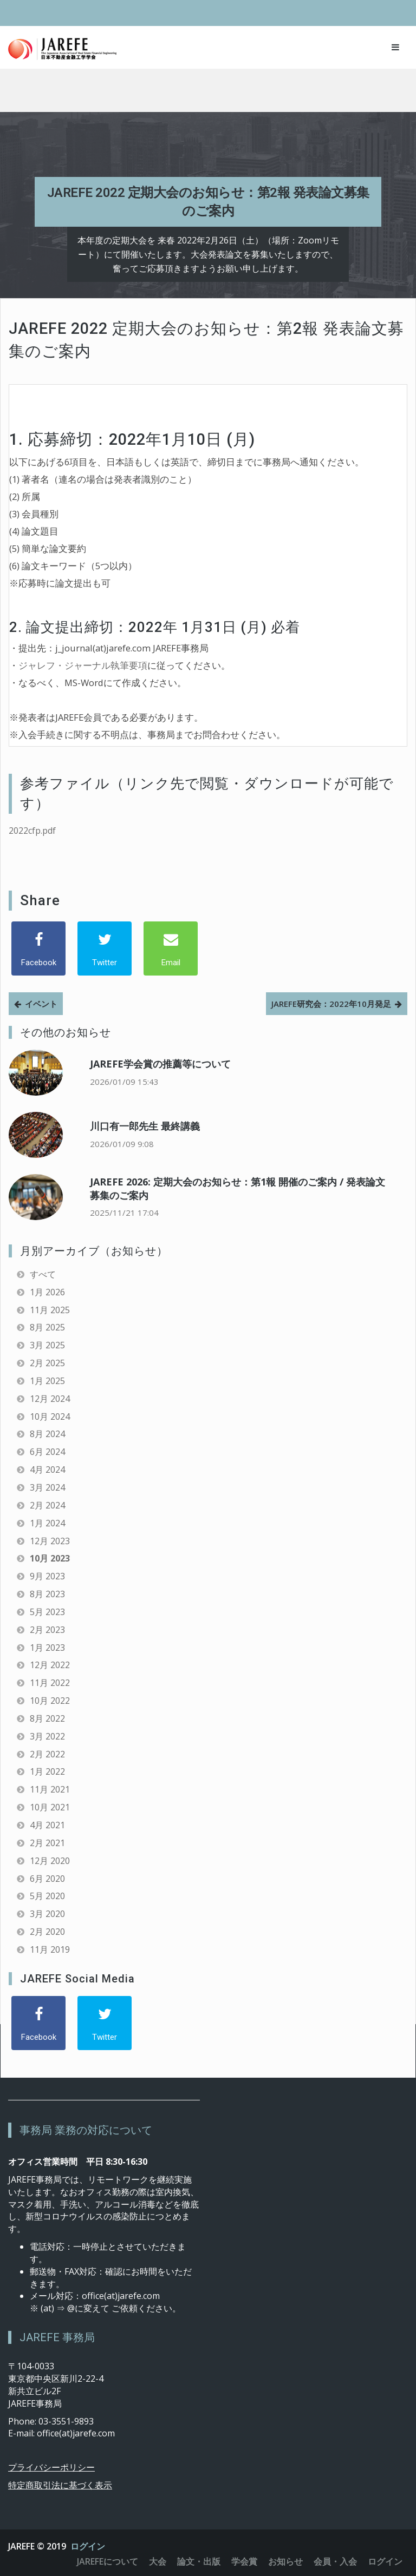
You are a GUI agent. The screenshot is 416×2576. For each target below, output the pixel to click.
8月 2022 (47, 1718)
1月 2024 (47, 1523)
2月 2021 (47, 1843)
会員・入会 (335, 2561)
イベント (41, 1003)
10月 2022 (50, 1701)
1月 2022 (47, 1771)
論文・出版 (198, 2561)
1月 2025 (47, 1381)
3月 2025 (47, 1345)
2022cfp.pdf (32, 830)
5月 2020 (47, 1896)
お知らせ (285, 2561)
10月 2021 (50, 1807)
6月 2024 (47, 1452)
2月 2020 (47, 1932)
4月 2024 (47, 1469)
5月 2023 (47, 1612)
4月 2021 (47, 1825)
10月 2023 (50, 1558)
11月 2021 (50, 1789)
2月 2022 (47, 1754)
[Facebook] (38, 948)
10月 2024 (50, 1416)
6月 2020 (47, 1879)
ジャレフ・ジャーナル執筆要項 (82, 665)
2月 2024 (47, 1505)
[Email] (171, 948)
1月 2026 (47, 1292)
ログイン (87, 2546)
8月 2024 (47, 1434)
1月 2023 (47, 1647)
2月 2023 (47, 1630)
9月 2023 (47, 1576)
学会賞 (244, 2561)
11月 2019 (50, 1949)
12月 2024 (50, 1399)
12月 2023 (50, 1541)
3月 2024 (47, 1487)
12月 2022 (50, 1665)
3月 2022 (47, 1736)
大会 (157, 2561)
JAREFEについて (107, 2561)
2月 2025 (47, 1363)
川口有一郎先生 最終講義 (145, 1125)
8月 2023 (47, 1594)
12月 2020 (50, 1861)
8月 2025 (47, 1327)
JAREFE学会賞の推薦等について (160, 1063)
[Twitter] (104, 948)
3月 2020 (47, 1914)
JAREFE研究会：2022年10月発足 (331, 1003)
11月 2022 (50, 1683)
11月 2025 (50, 1310)
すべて (43, 1274)
